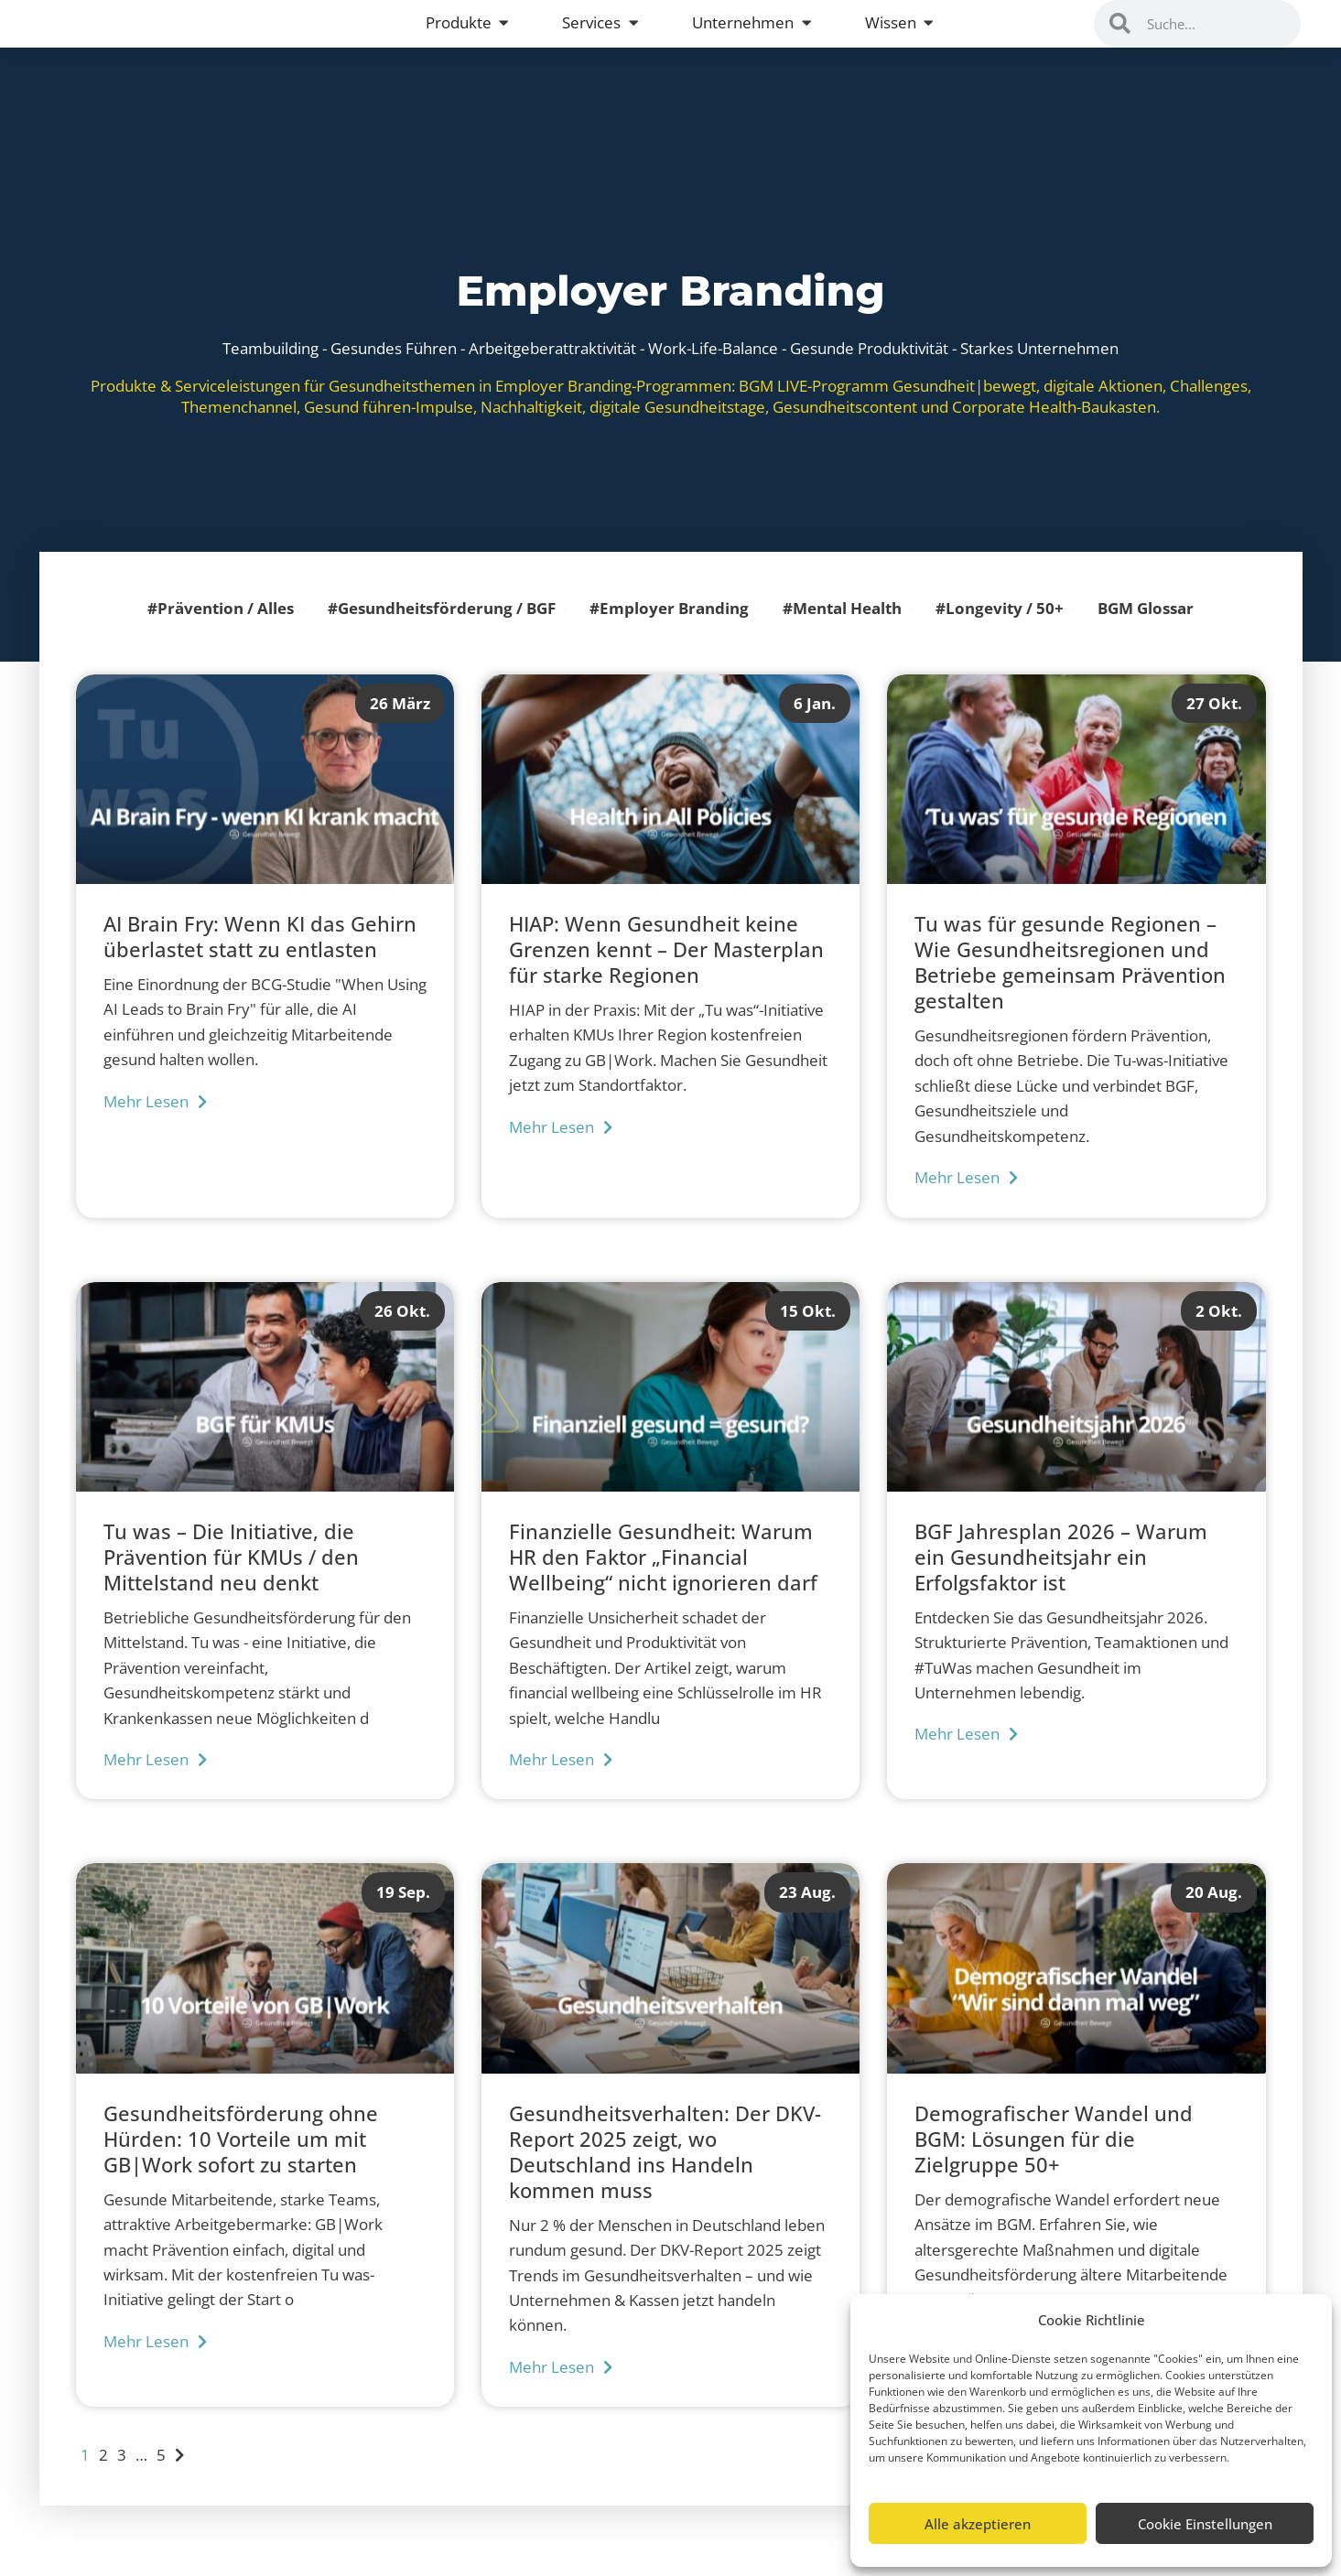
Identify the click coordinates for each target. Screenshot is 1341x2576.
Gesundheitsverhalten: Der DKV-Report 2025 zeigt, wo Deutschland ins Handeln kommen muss (665, 2178)
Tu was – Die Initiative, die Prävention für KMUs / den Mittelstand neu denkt (231, 1583)
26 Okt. (402, 1335)
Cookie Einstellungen (1205, 2524)
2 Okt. (1218, 1335)
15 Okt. (808, 1335)
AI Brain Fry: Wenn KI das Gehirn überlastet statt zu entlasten (259, 962)
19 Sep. (403, 1917)
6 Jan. (815, 727)
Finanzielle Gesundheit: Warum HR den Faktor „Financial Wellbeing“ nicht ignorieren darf (663, 1583)
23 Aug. (807, 1917)
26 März (400, 727)
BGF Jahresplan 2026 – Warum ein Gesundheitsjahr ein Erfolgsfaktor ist (1060, 1583)
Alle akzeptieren (978, 2524)
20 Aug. (1213, 1917)
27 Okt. (1214, 727)
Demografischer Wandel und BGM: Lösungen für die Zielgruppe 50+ (1053, 2165)
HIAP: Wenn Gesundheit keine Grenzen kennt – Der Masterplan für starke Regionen (666, 975)
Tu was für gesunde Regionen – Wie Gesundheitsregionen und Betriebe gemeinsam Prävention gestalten (1070, 988)
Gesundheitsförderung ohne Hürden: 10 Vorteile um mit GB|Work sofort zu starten (240, 2165)
